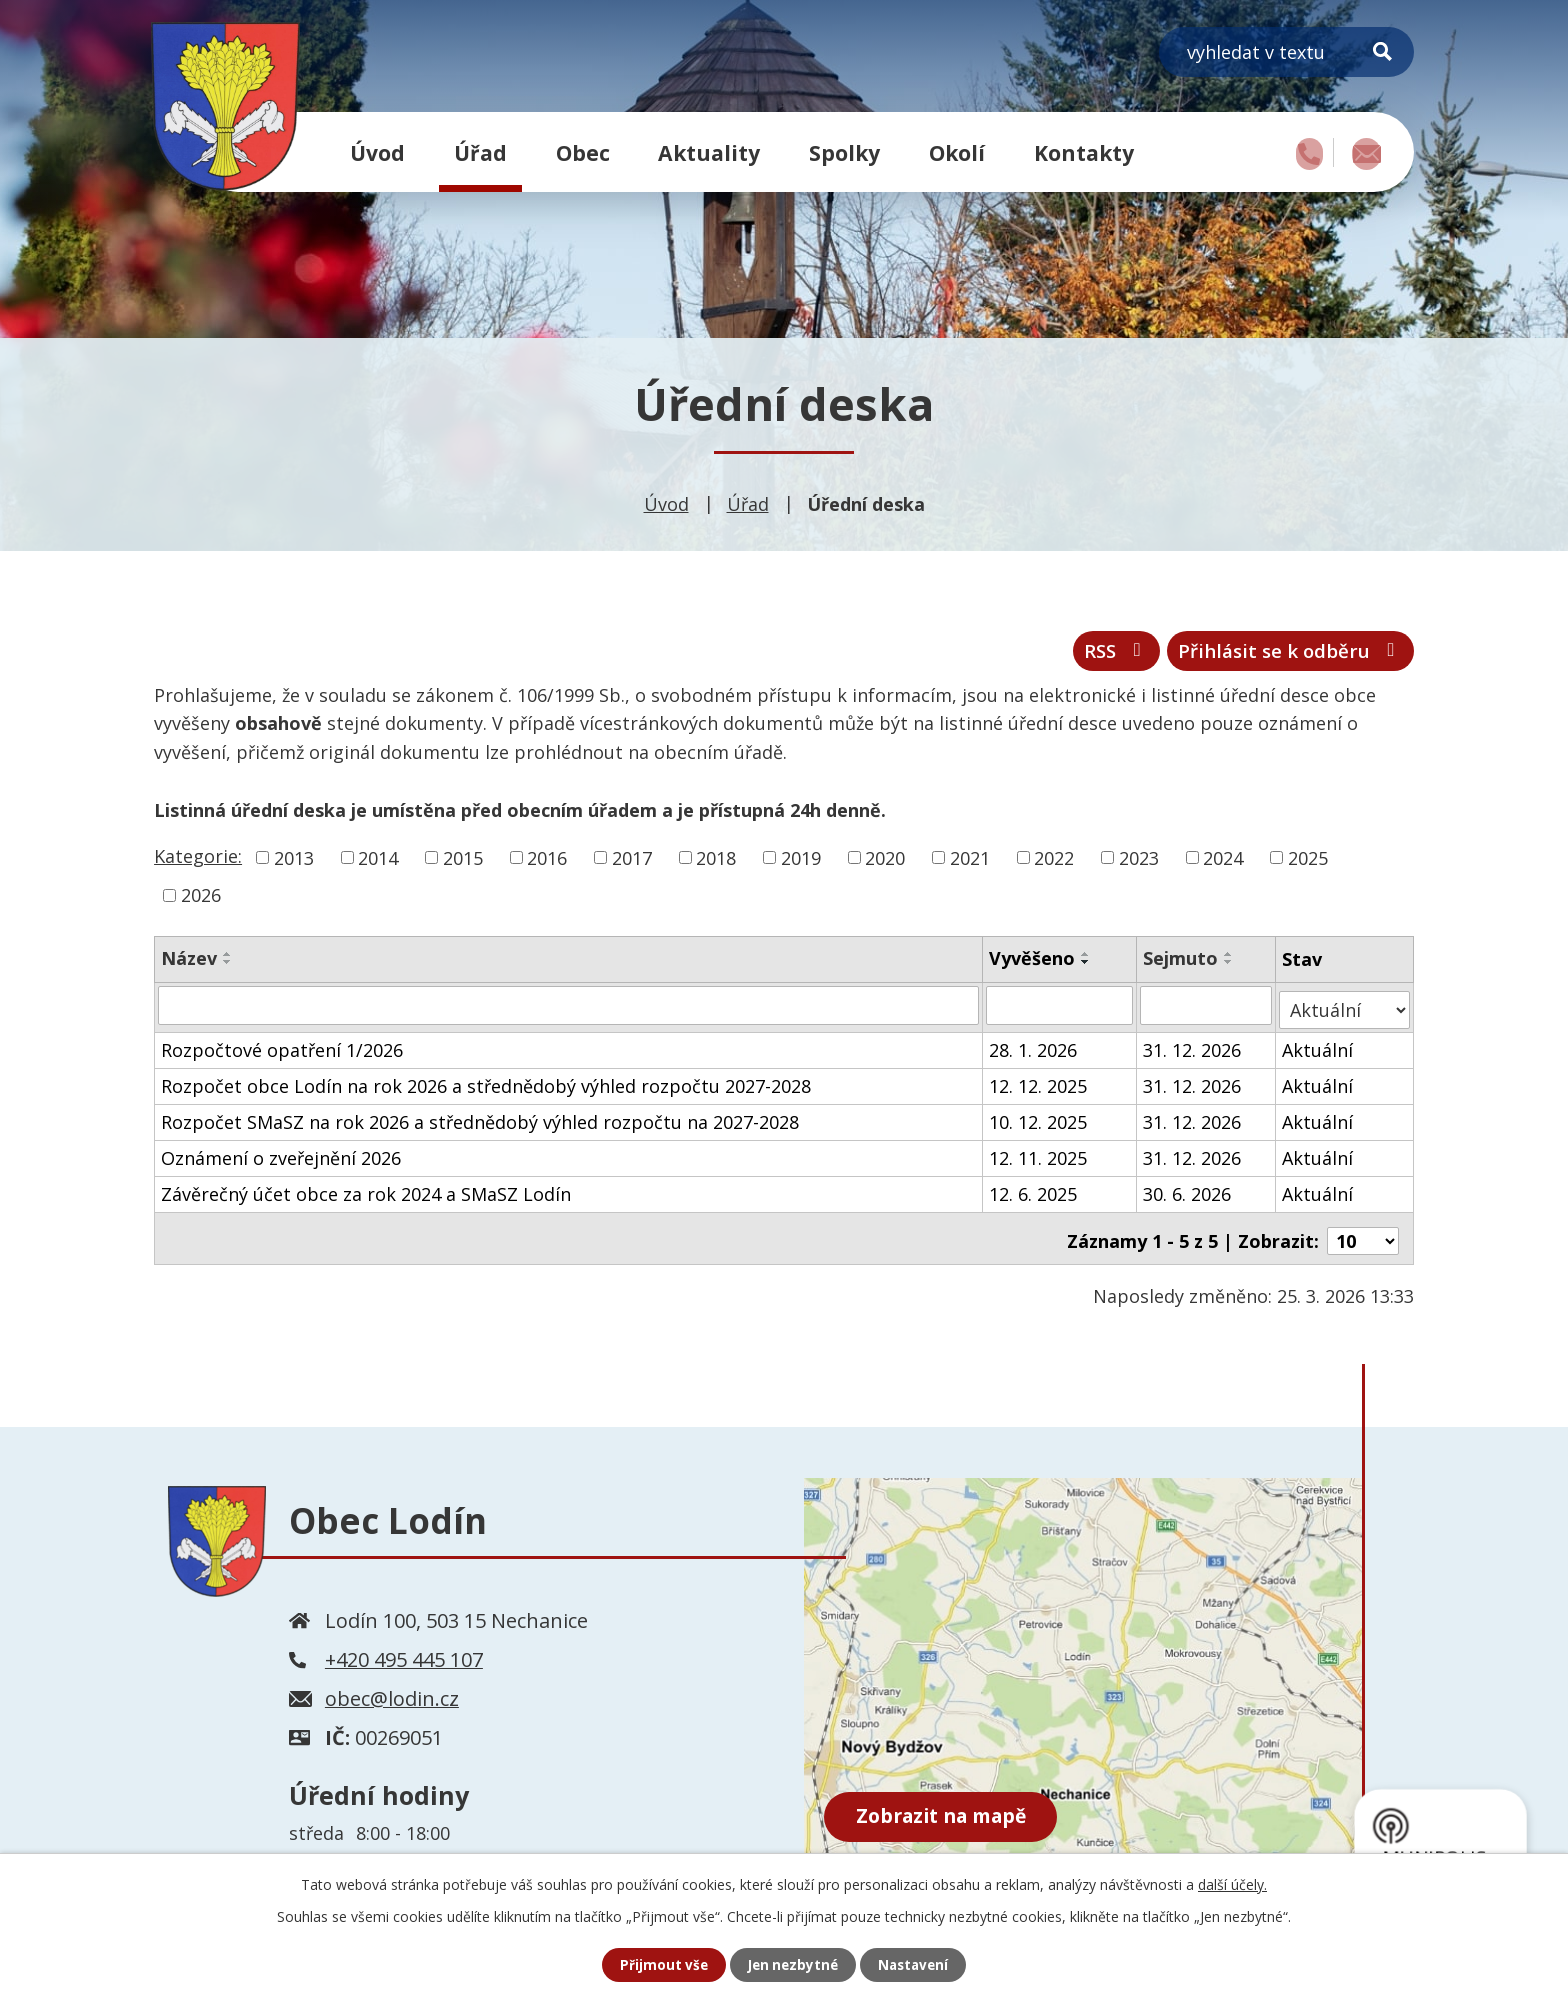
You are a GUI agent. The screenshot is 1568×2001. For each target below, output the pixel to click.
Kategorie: (198, 862)
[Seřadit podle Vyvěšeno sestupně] (1087, 969)
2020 (885, 864)
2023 (1139, 864)
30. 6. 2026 (1188, 1195)
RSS (1083, 655)
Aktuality (709, 152)
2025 (1308, 864)
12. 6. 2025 (1034, 1195)
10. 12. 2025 (1039, 1123)
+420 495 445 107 (404, 1655)
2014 (378, 864)
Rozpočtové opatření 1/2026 (282, 1051)
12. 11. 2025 (1039, 1159)
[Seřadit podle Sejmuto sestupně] (1230, 969)
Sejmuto (1181, 965)
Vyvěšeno (1033, 965)
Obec (583, 152)
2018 (716, 864)
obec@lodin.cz (392, 1694)
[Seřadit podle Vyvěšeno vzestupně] (1087, 961)
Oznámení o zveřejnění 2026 (281, 1159)
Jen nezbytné (792, 1964)
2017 (632, 864)
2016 (547, 864)
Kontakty (1084, 152)
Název (189, 965)
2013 (294, 864)
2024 (1223, 864)
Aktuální (1319, 1051)
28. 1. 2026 (1034, 1051)
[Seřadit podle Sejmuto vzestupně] (1230, 961)
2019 (801, 864)
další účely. (1232, 1883)
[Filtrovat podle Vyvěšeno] (1060, 1011)
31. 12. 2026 (1193, 1051)
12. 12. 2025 (1039, 1087)
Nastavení (917, 1964)
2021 (970, 864)
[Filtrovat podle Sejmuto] (1207, 1011)
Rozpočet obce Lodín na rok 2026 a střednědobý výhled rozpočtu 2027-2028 (486, 1087)
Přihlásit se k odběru (1277, 655)
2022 (1054, 864)
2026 (201, 902)
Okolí (957, 152)
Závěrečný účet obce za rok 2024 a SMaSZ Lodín (366, 1195)
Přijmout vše (660, 1964)
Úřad (480, 152)
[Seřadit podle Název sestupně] (228, 969)
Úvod (377, 152)
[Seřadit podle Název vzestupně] (228, 961)
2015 (463, 864)
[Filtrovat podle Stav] (1345, 1010)
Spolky (844, 152)
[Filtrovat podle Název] (569, 1011)
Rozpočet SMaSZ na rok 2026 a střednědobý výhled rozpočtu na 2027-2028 (480, 1123)
